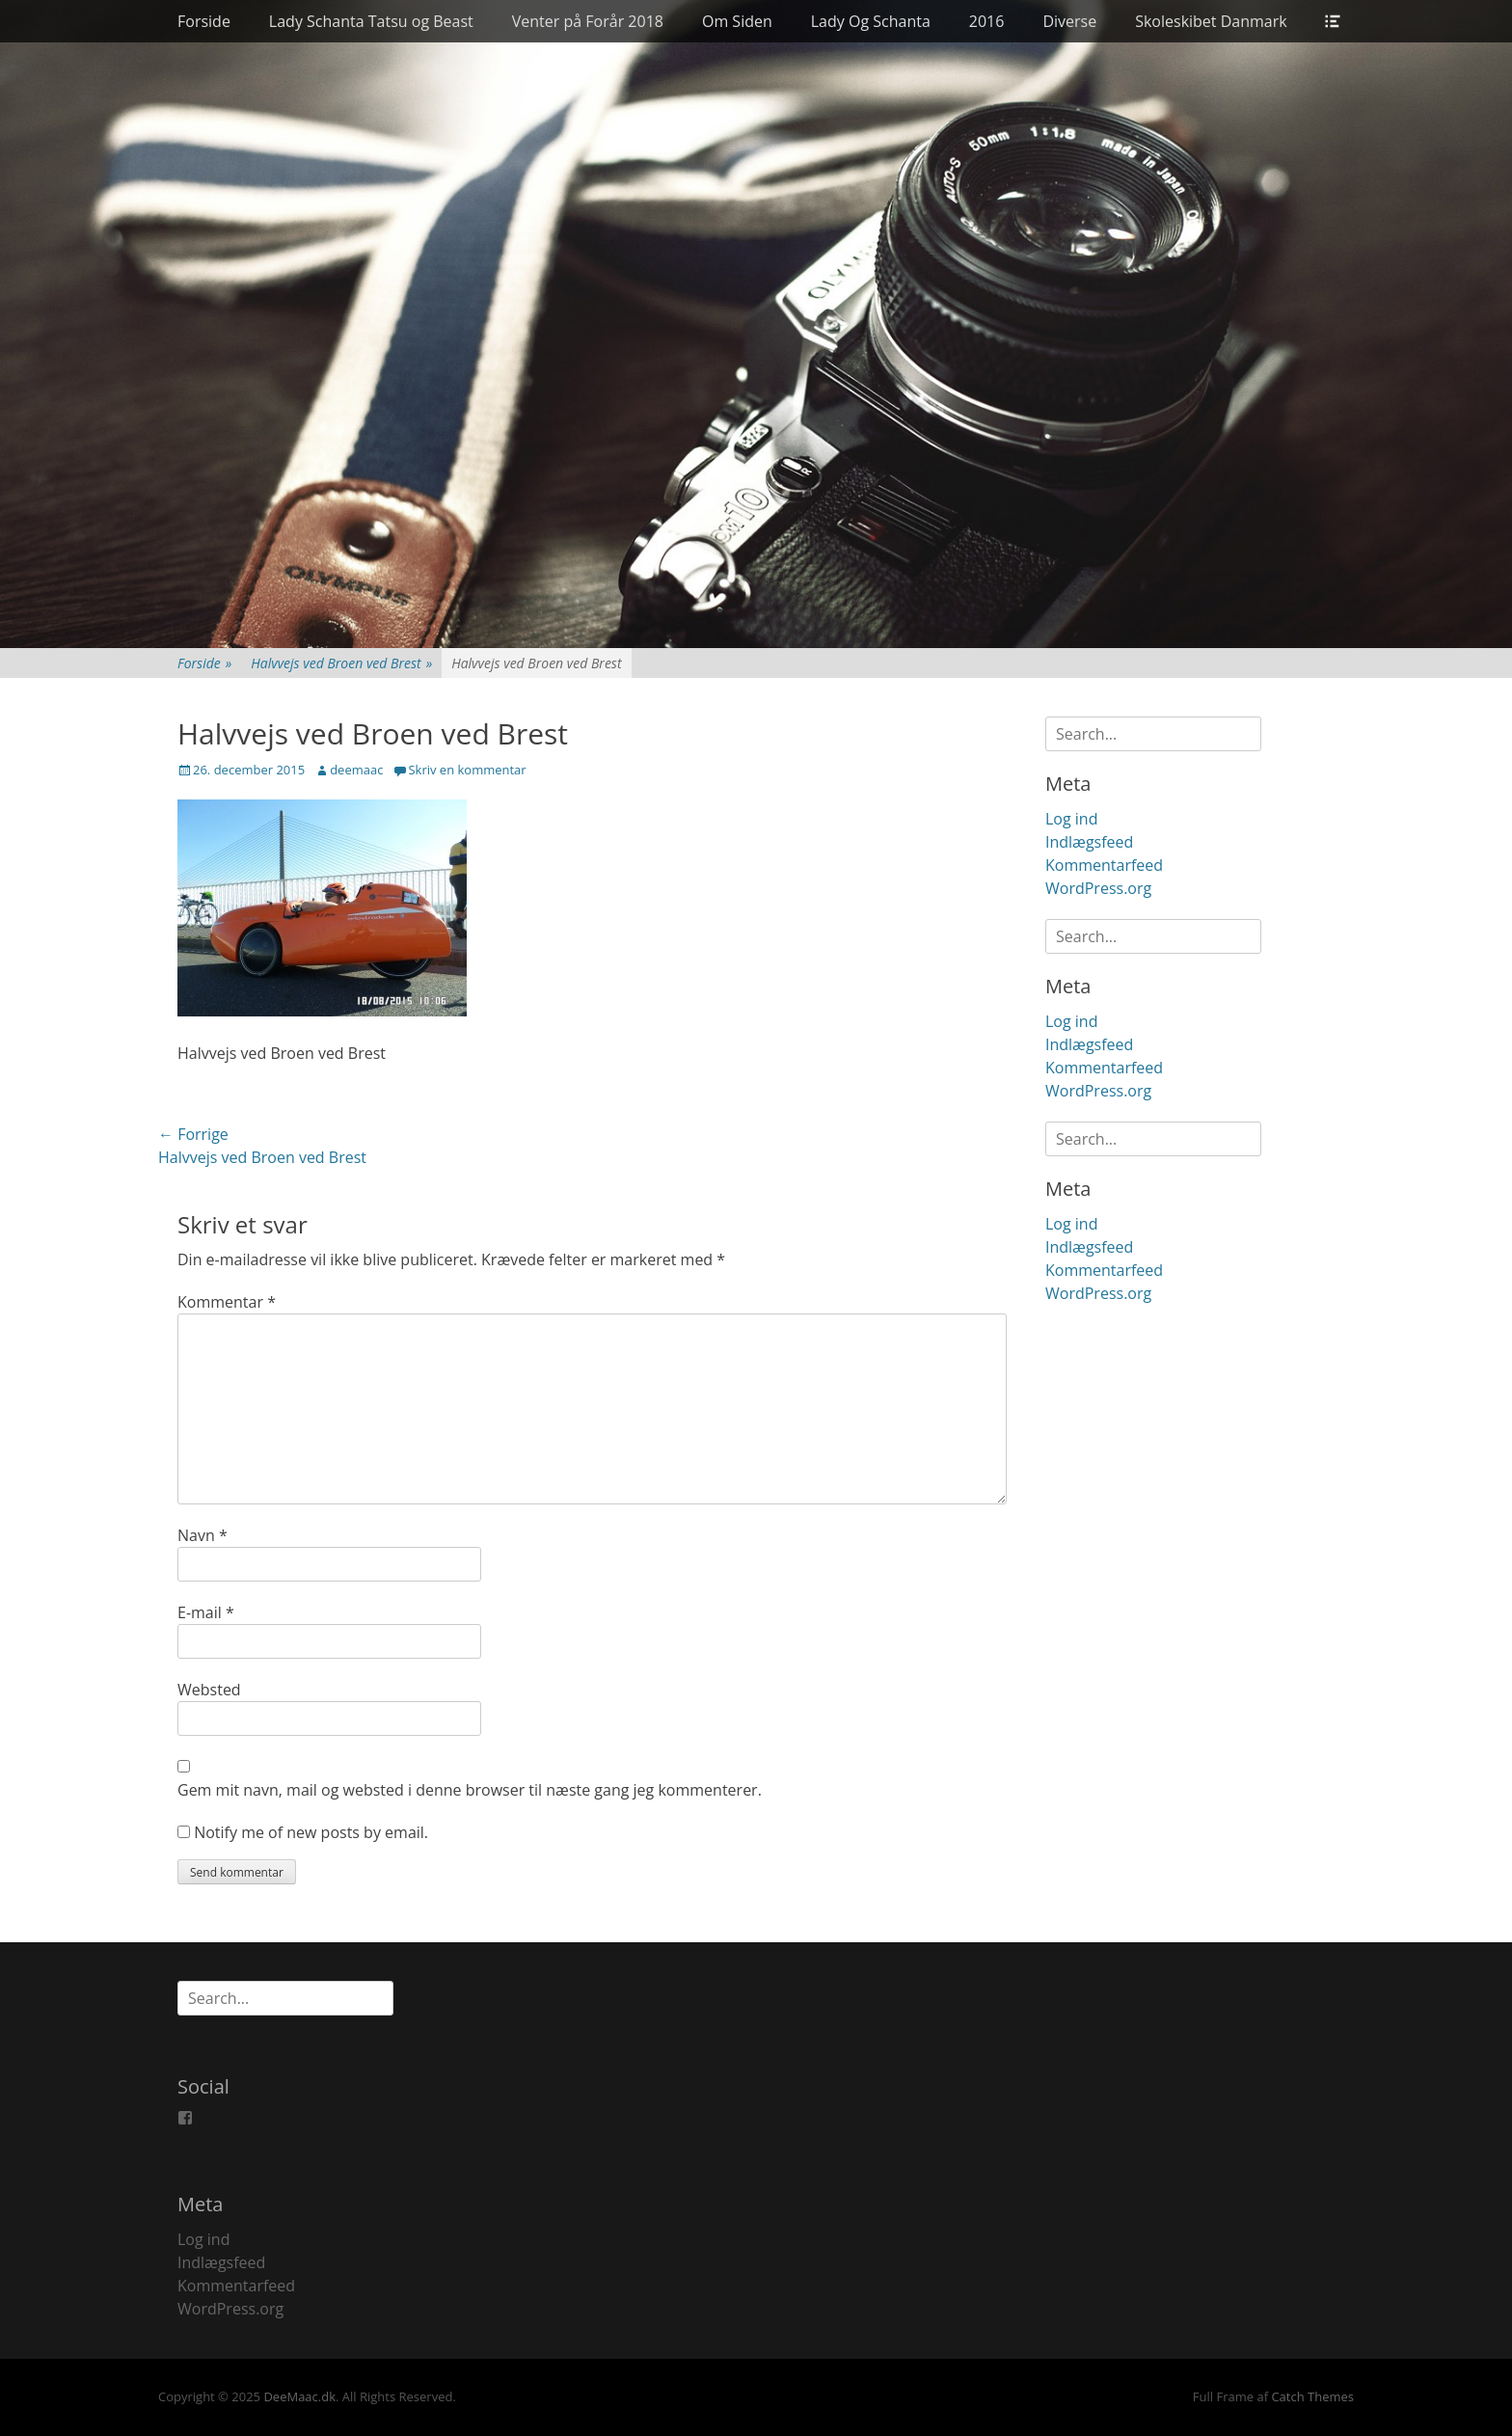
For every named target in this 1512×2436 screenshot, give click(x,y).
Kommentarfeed (1104, 865)
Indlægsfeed (1089, 842)
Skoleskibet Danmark (1211, 21)
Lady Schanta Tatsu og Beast (371, 21)
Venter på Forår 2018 (587, 21)
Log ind (1071, 818)
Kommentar (226, 1302)
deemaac (356, 769)
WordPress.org (1098, 888)
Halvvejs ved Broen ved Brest (341, 663)
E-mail (205, 1612)
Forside (203, 21)
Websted (209, 1689)
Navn (202, 1535)
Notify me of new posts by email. (311, 1832)
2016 (987, 21)
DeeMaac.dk (299, 2396)
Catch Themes (1312, 2396)
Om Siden (737, 21)
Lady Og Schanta (871, 21)
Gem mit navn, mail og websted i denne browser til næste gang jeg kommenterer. (469, 1789)
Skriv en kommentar (467, 769)
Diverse (1069, 21)
